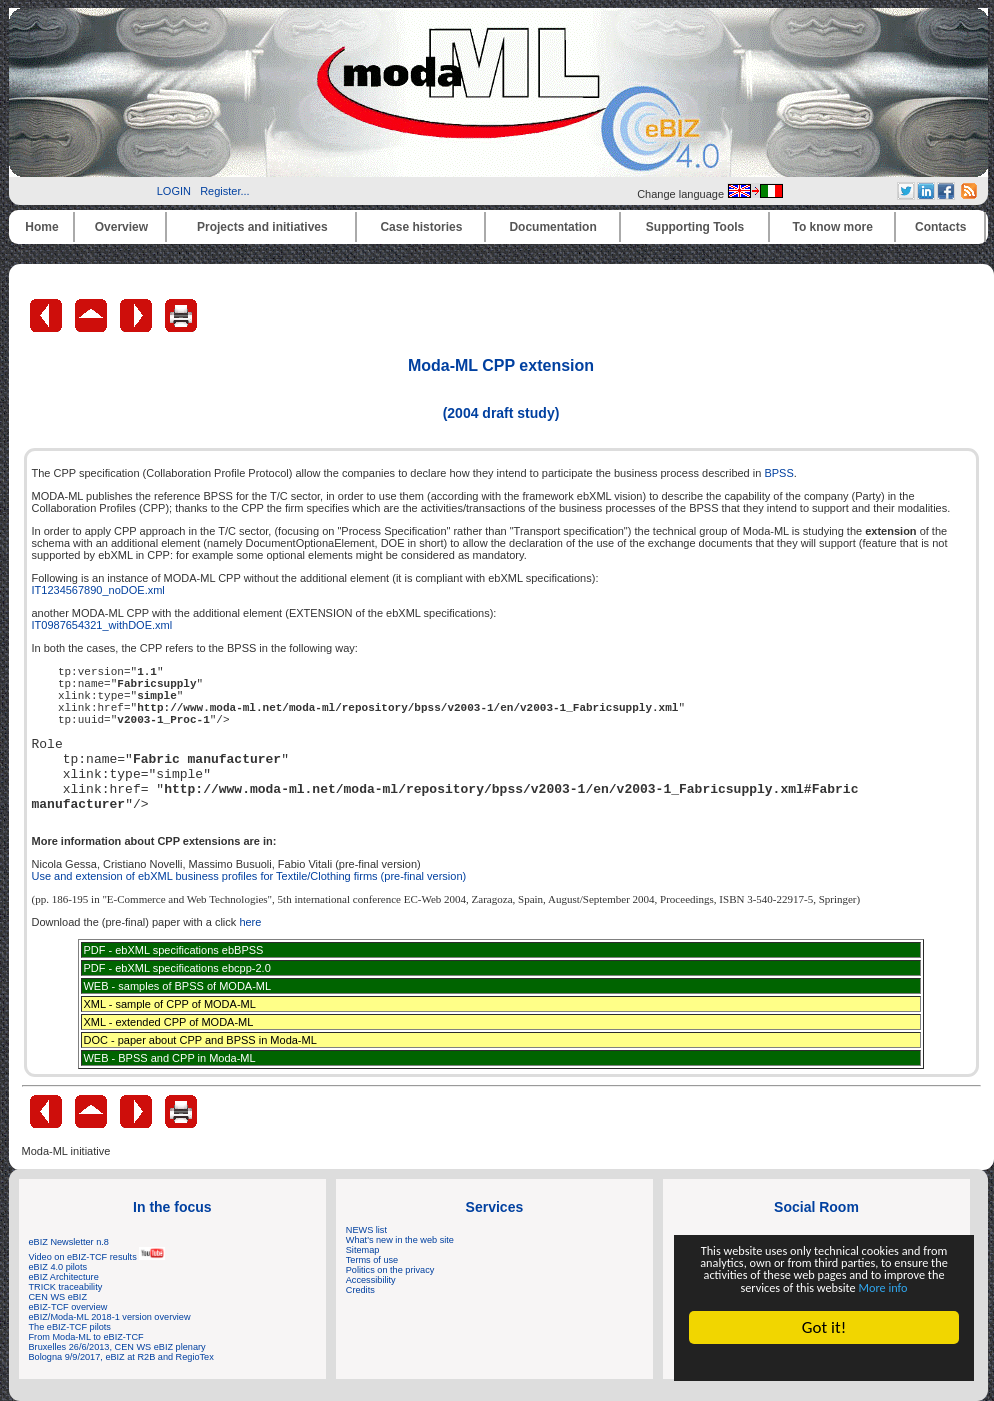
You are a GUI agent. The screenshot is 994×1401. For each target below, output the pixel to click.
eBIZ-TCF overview (68, 1307)
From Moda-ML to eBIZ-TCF (86, 1337)
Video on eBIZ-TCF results (97, 1257)
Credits (360, 1290)
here (250, 922)
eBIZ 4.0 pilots (58, 1267)
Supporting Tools (695, 227)
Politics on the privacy (390, 1270)
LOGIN (174, 191)
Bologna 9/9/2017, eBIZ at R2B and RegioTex (121, 1357)
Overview (121, 227)
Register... (225, 191)
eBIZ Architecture (64, 1277)
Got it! (824, 1327)
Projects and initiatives (262, 227)
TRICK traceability (66, 1287)
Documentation (552, 227)
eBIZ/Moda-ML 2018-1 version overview (110, 1317)
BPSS (778, 473)
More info (824, 1285)
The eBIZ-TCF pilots (70, 1327)
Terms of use (372, 1260)
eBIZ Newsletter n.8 (69, 1242)
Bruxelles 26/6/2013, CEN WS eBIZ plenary (117, 1347)
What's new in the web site (400, 1240)
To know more (833, 227)
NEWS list (366, 1230)
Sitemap (363, 1250)
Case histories (421, 227)
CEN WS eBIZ (58, 1297)
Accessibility (371, 1280)
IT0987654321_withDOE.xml (102, 625)
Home (41, 227)
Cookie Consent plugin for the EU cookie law (824, 1362)
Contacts (940, 227)
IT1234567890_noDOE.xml (98, 590)
